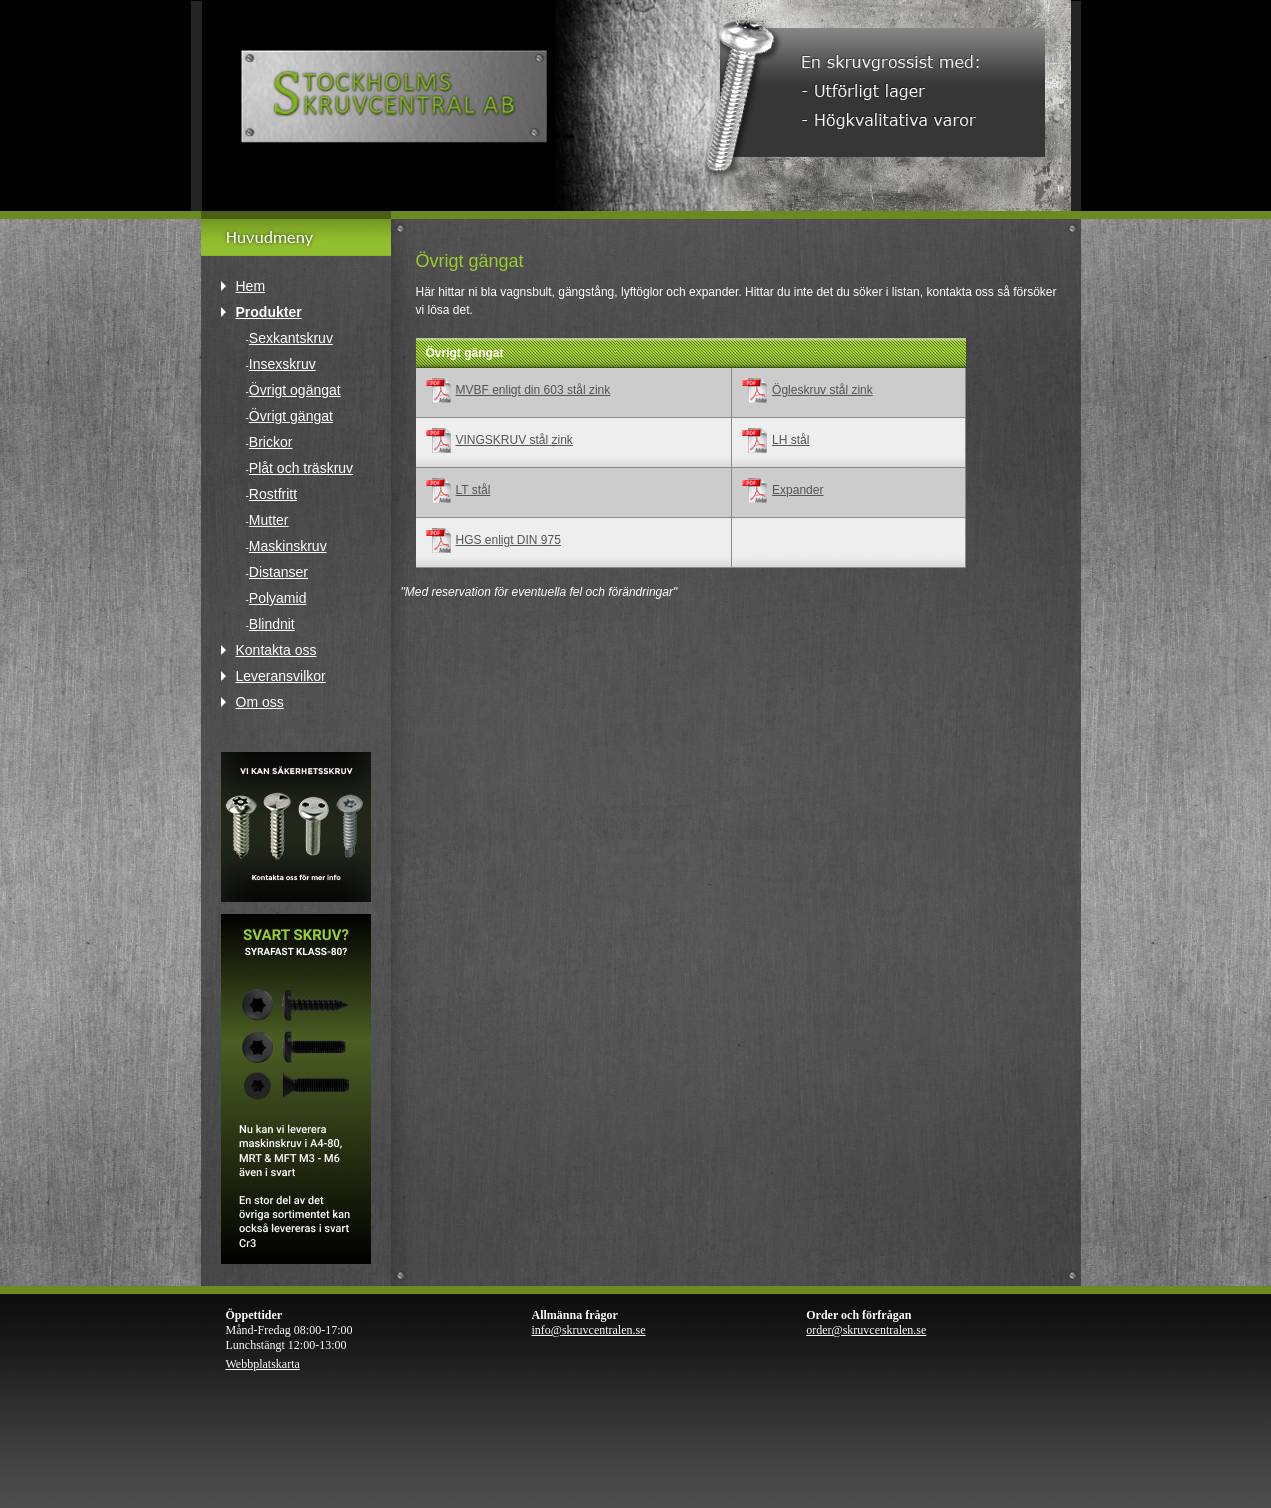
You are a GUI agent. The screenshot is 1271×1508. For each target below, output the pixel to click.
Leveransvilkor (281, 676)
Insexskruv (282, 364)
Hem (251, 286)
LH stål (790, 440)
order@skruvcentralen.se (866, 1330)
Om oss (260, 702)
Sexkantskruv (291, 338)
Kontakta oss (276, 650)
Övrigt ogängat (295, 390)
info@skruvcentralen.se (589, 1330)
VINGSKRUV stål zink (514, 440)
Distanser (278, 572)
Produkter (269, 312)
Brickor (271, 442)
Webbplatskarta (263, 1364)
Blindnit (272, 624)
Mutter (269, 520)
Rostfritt (273, 494)
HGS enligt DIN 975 (508, 540)
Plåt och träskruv (301, 468)
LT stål (473, 490)
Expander (797, 490)
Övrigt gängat (291, 416)
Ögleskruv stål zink (822, 390)
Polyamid (278, 598)
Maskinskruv (288, 546)
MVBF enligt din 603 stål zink (533, 390)
